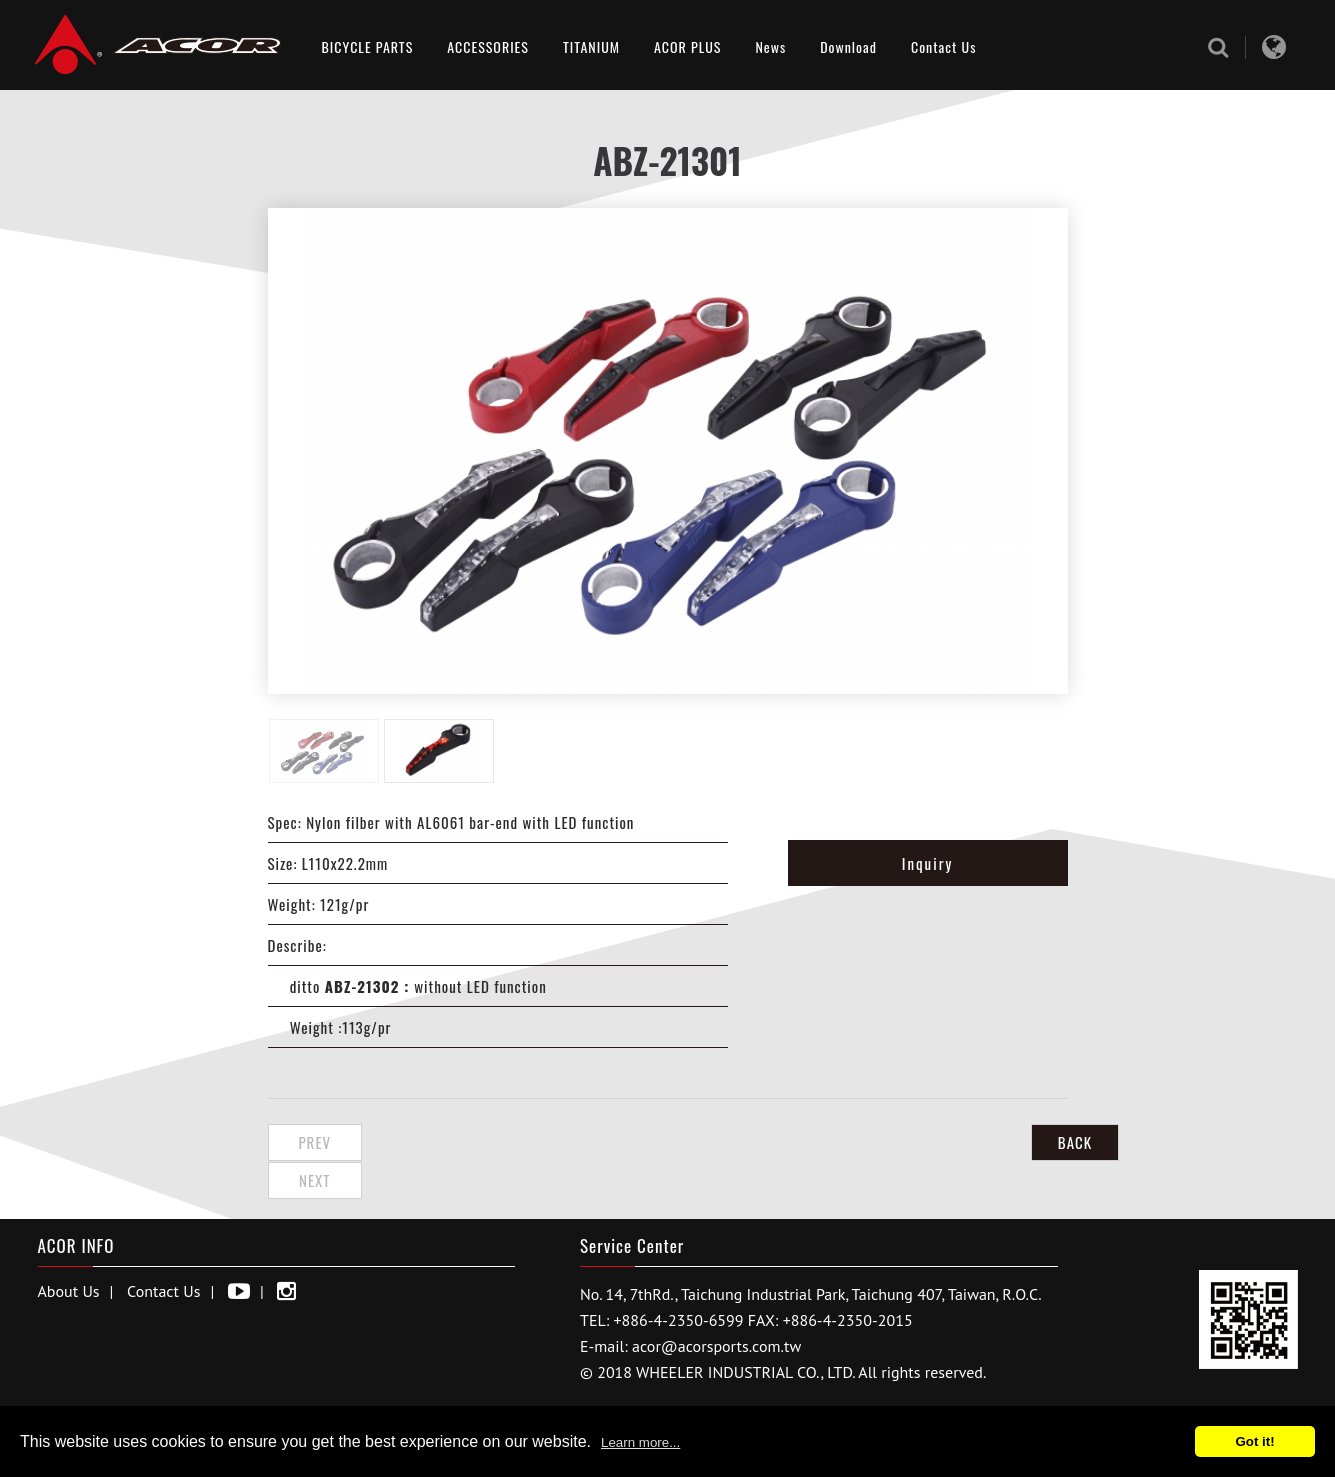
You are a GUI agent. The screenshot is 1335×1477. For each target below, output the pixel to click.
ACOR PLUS (687, 46)
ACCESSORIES (488, 46)
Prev (317, 1142)
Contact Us (943, 46)
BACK (1017, 1142)
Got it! (1254, 1441)
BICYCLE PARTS (368, 46)
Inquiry (928, 863)
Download (848, 46)
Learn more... (640, 1442)
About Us (69, 1253)
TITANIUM (591, 46)
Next (420, 1142)
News (770, 46)
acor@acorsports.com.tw (716, 1308)
